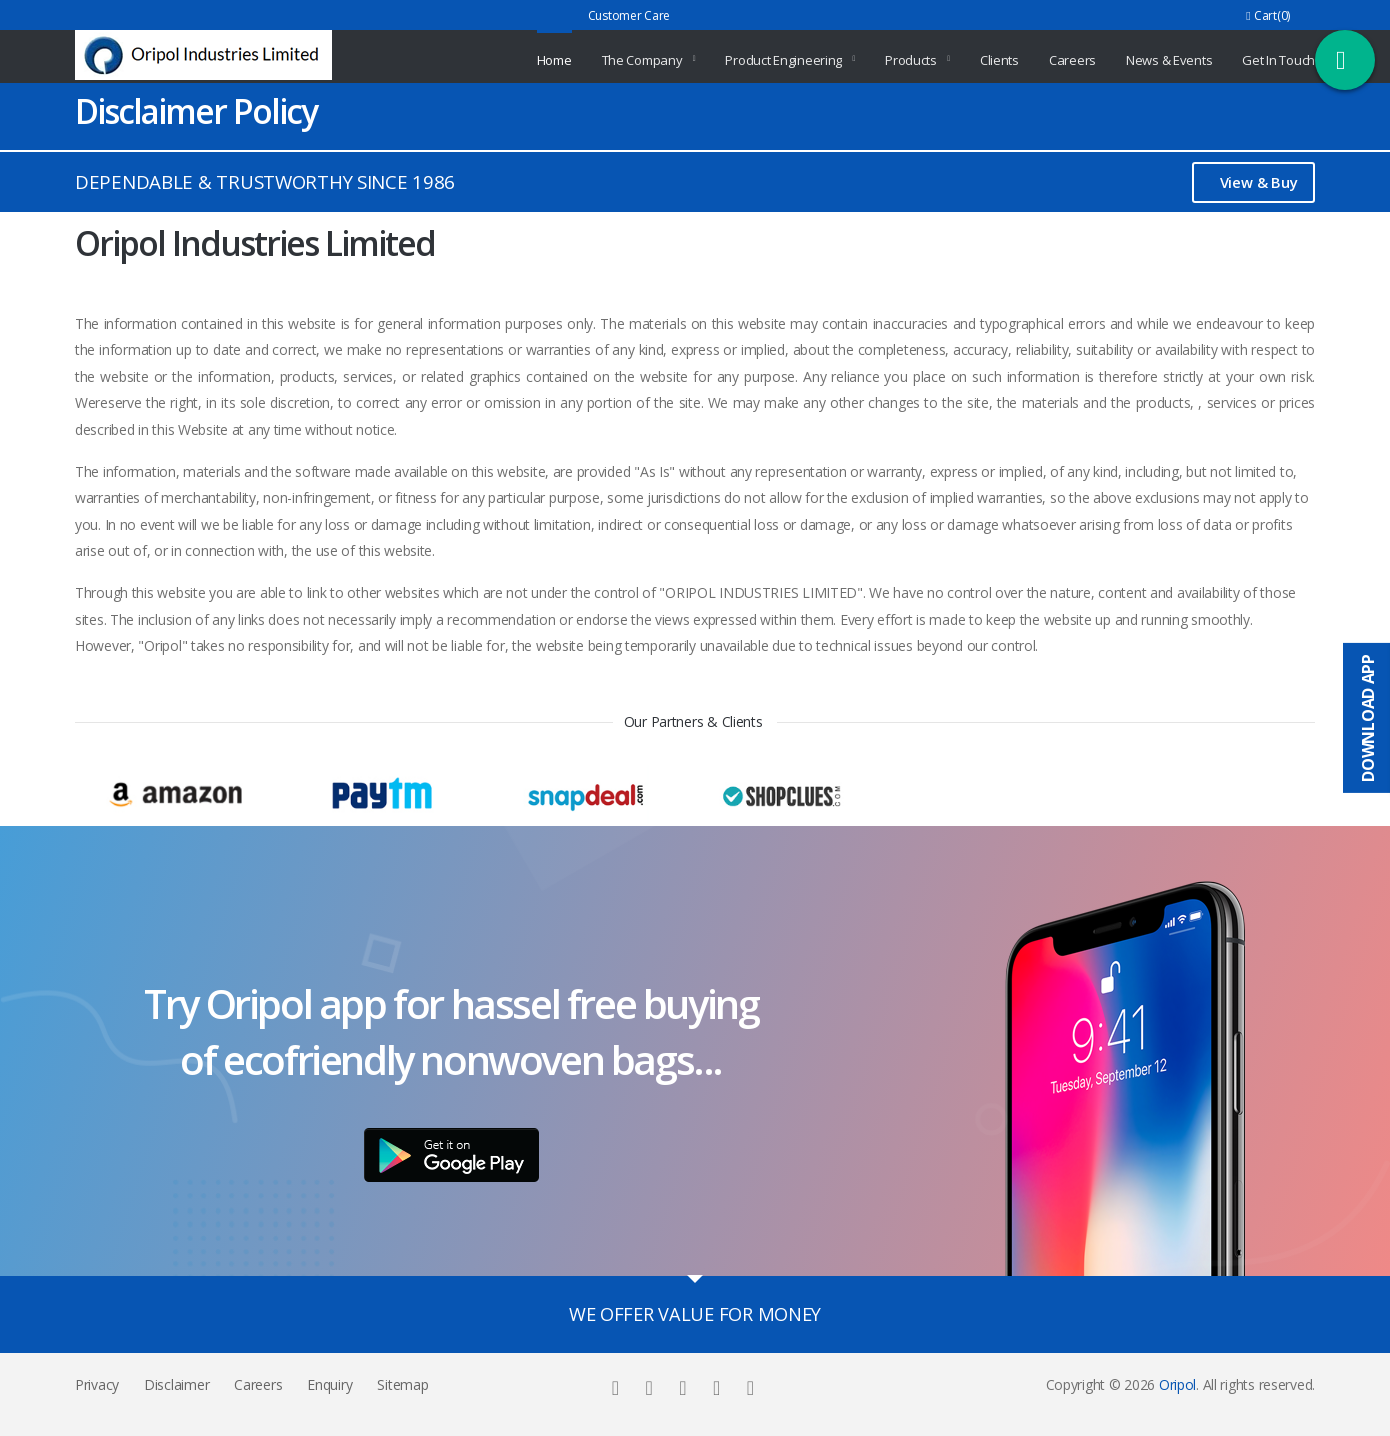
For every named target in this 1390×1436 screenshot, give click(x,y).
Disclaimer (176, 1384)
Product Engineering (783, 60)
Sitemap (402, 1384)
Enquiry (329, 1384)
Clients (999, 60)
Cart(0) (1267, 15)
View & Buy (1259, 182)
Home (554, 60)
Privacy (97, 1384)
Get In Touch (1278, 60)
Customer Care (629, 15)
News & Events (1169, 60)
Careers (1072, 60)
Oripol (1177, 1384)
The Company (642, 60)
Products (911, 60)
